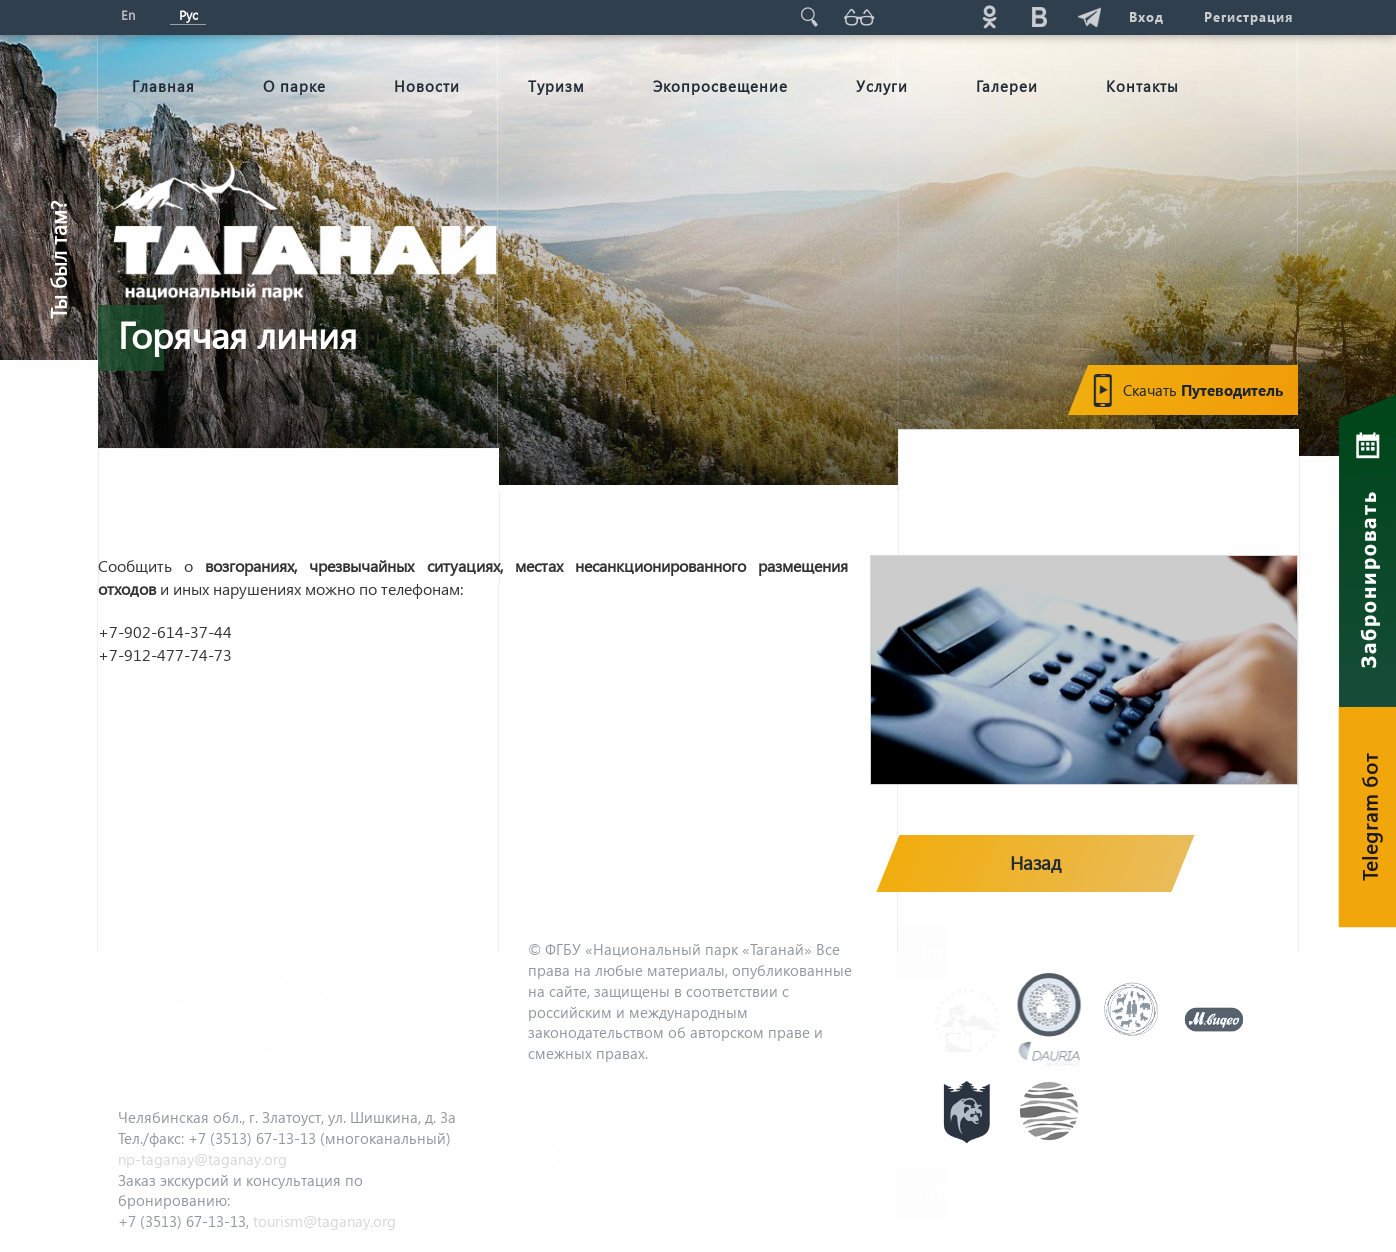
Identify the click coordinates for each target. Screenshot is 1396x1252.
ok (989, 16)
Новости (427, 86)
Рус (188, 14)
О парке (294, 86)
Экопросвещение (720, 86)
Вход (1146, 16)
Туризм (556, 86)
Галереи (1007, 86)
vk (1039, 16)
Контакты (1142, 86)
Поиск (809, 16)
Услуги (882, 86)
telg (1089, 16)
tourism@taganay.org (324, 1221)
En (128, 14)
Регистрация (1248, 16)
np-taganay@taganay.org (202, 1159)
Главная (163, 86)
